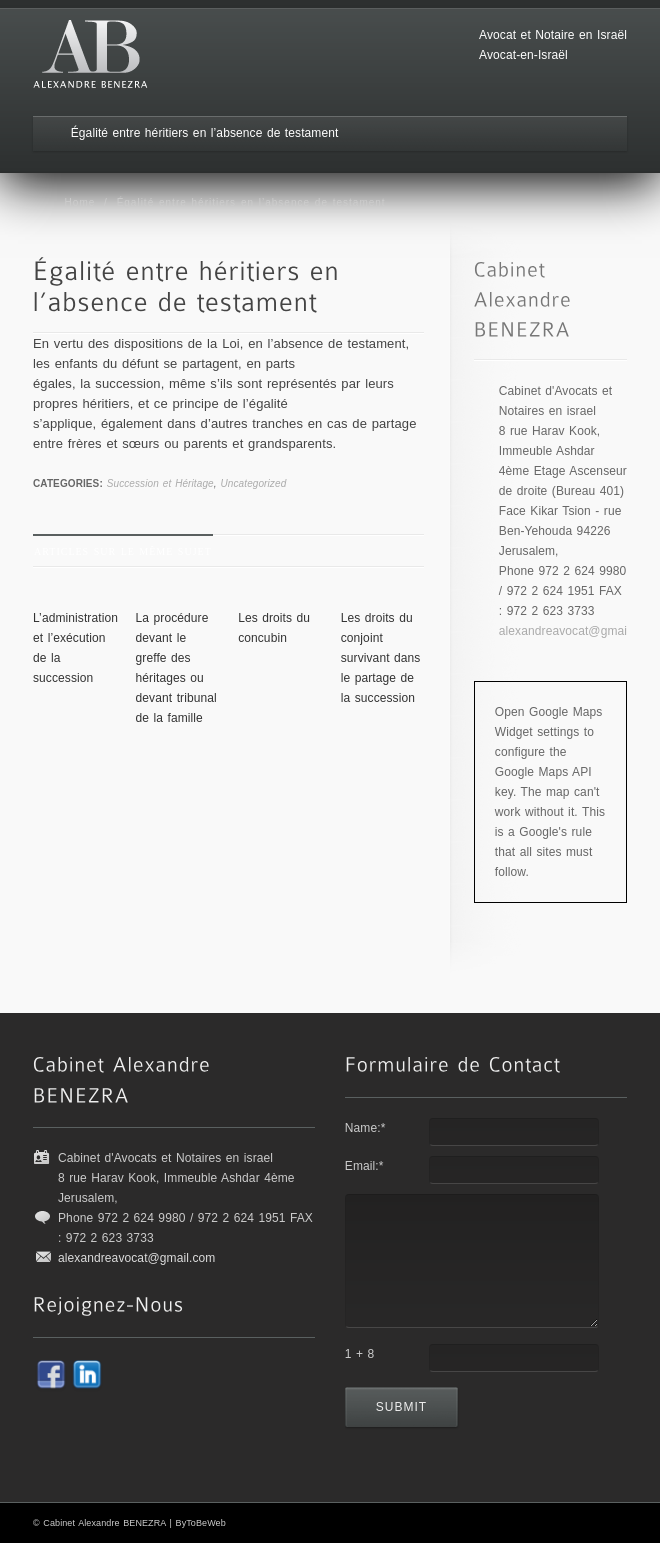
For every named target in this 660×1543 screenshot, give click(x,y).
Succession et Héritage (160, 483)
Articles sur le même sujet (123, 551)
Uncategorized (254, 483)
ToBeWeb (206, 1523)
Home (80, 202)
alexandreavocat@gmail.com (577, 631)
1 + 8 (360, 1354)
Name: (365, 1128)
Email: (364, 1166)
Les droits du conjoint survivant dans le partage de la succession (381, 658)
